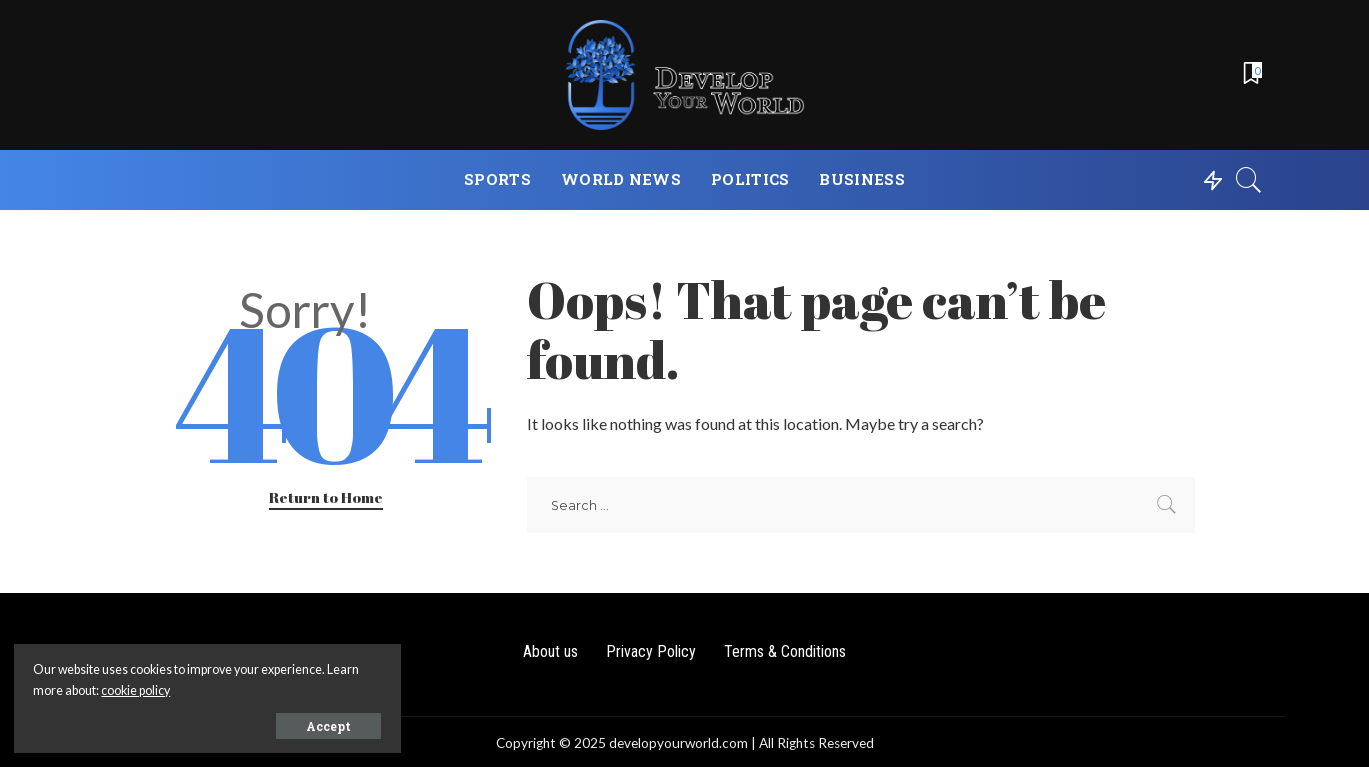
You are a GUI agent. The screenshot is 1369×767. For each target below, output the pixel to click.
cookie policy (237, 688)
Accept (242, 724)
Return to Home (326, 497)
